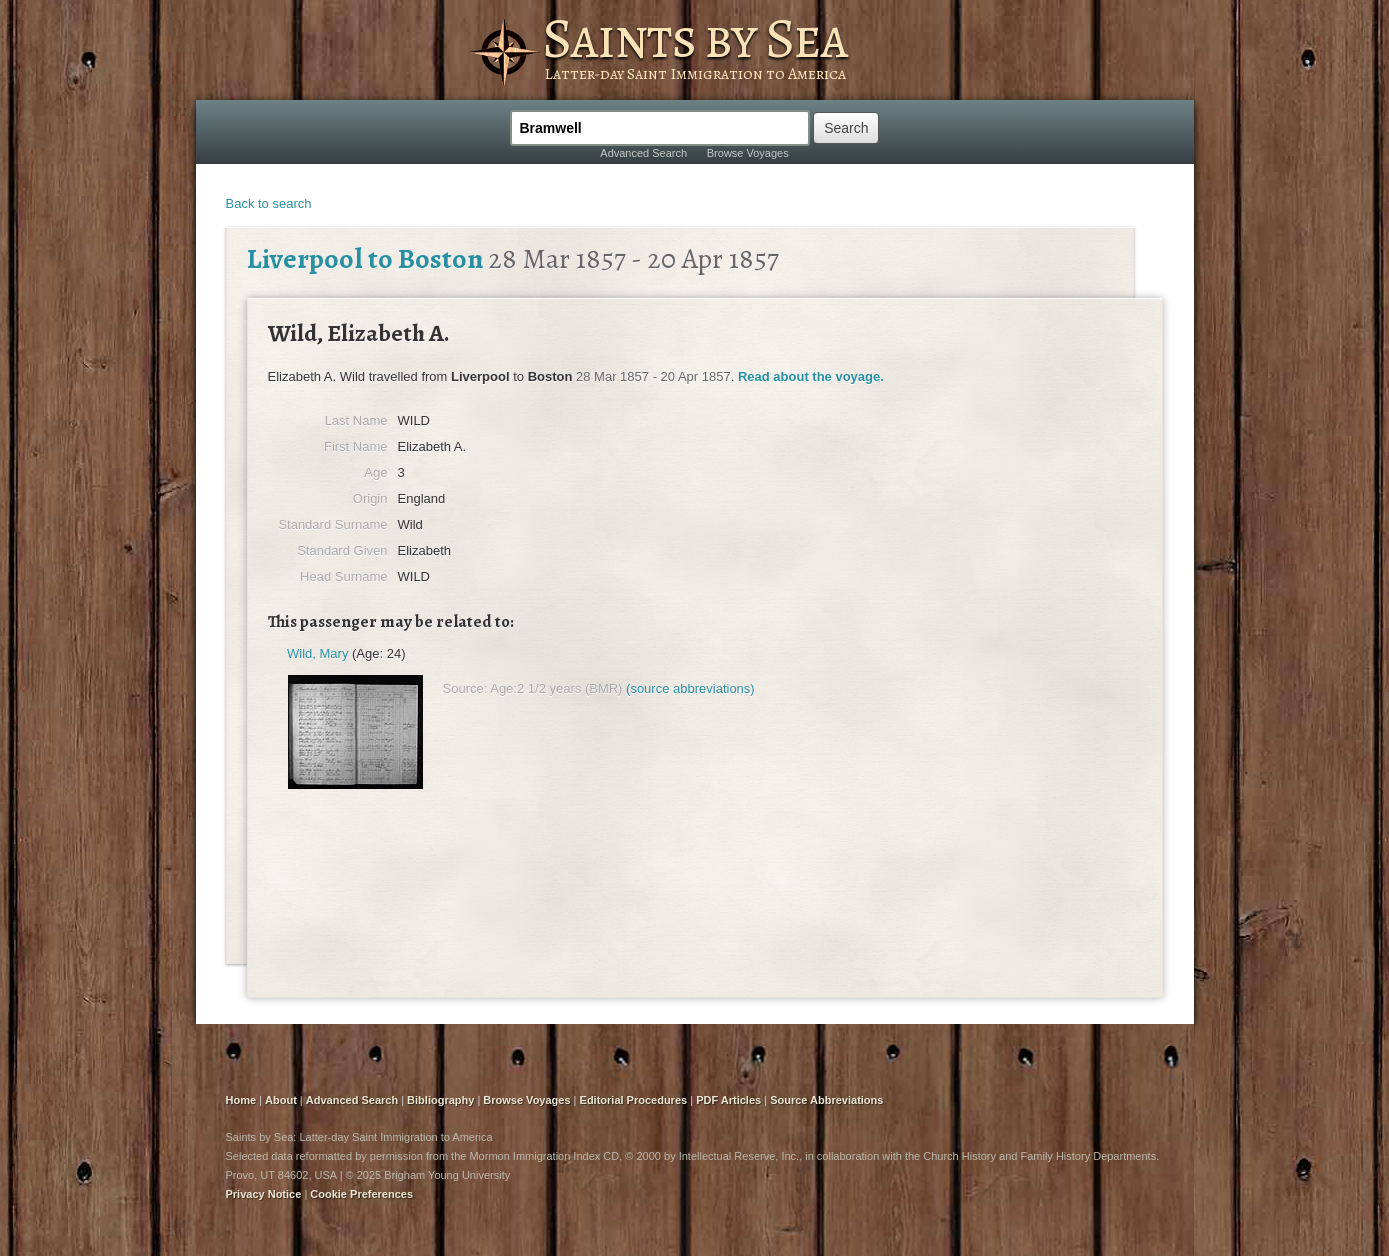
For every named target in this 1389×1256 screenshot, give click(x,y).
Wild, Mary (317, 653)
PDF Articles (728, 1100)
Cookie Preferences (361, 1194)
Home (241, 1100)
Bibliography (440, 1100)
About (281, 1100)
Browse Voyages (748, 153)
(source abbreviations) (690, 688)
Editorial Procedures (634, 1100)
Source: (465, 688)
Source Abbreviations (826, 1100)
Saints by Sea (694, 38)
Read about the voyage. (811, 376)
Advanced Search (643, 153)
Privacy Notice (264, 1194)
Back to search (269, 203)
